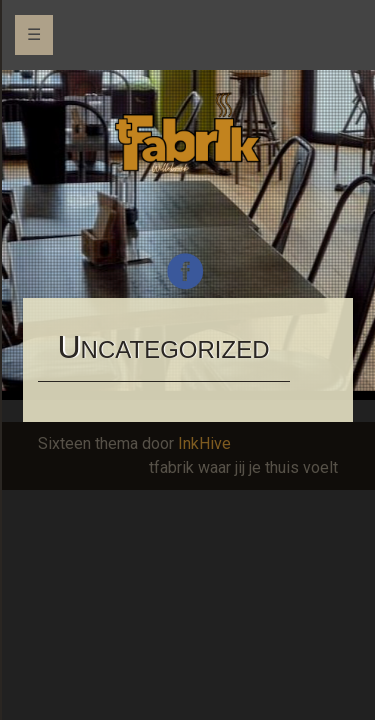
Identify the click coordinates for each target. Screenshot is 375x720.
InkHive (204, 443)
